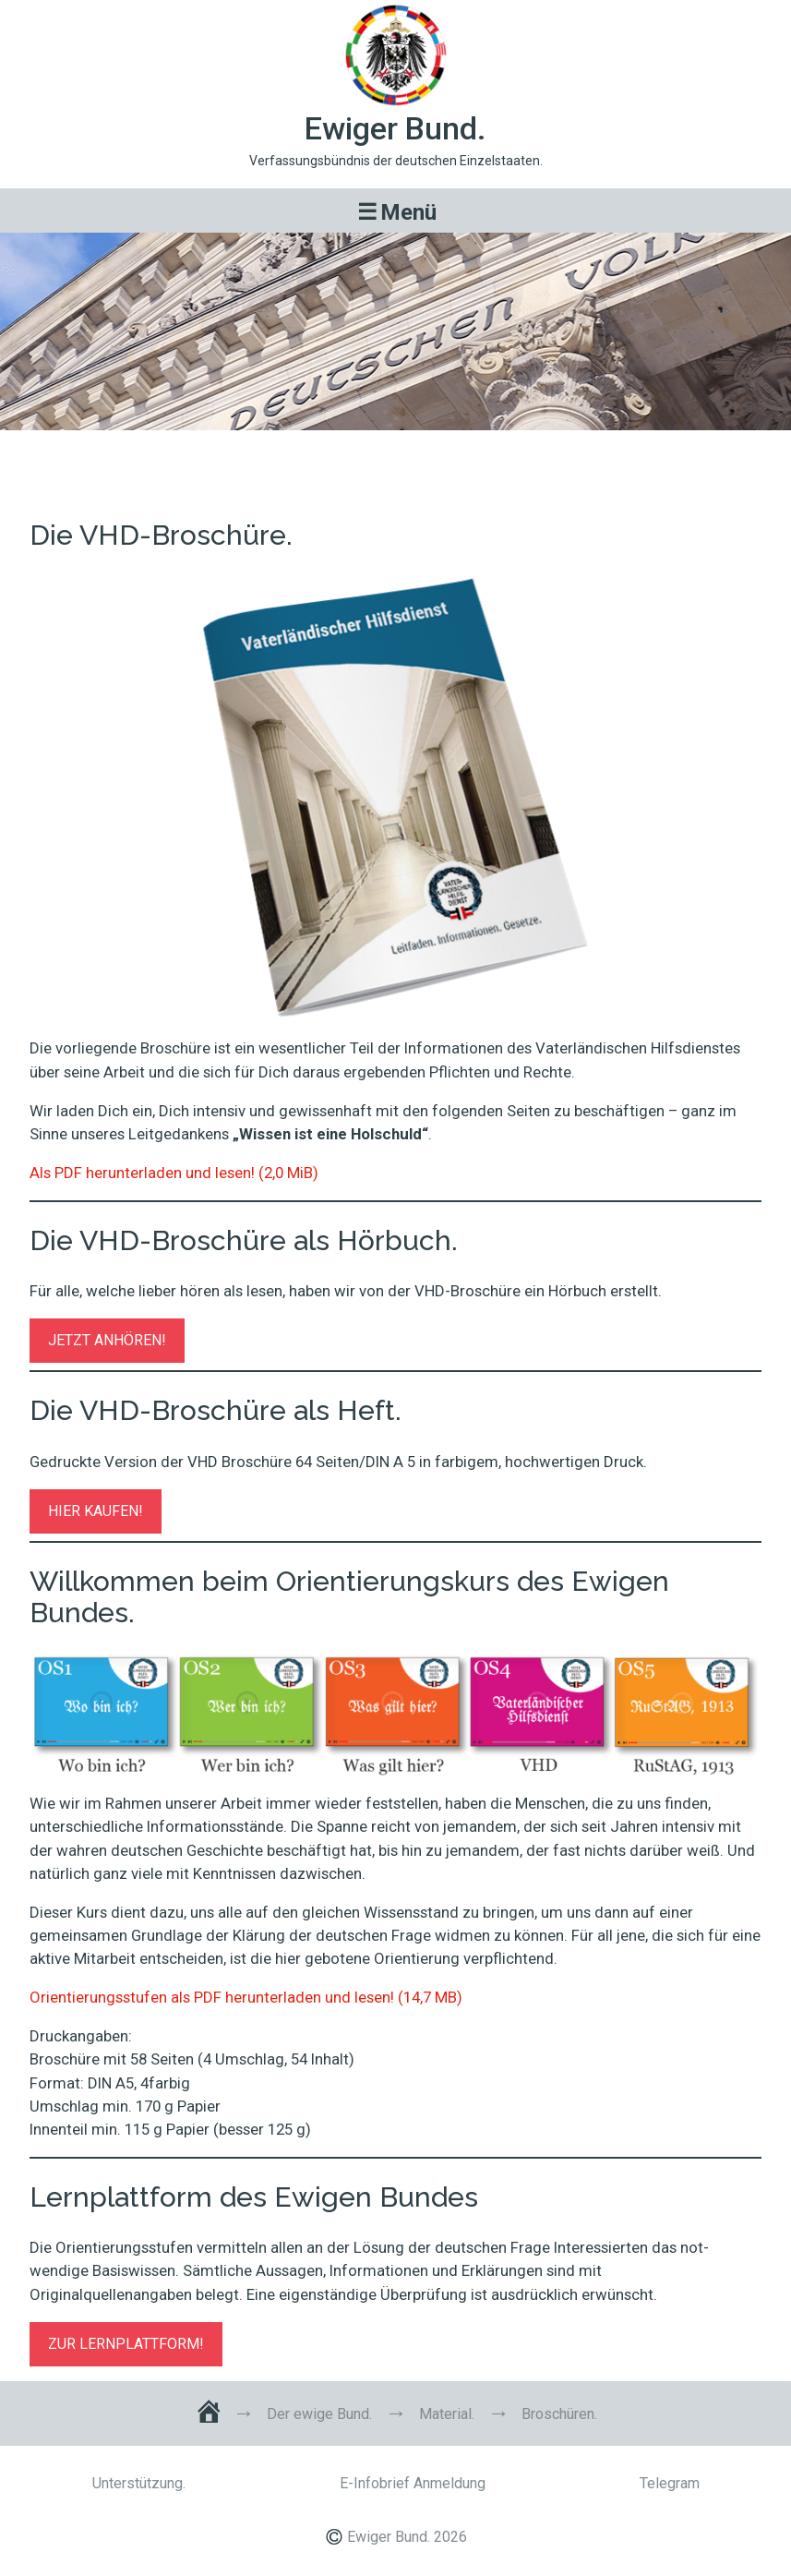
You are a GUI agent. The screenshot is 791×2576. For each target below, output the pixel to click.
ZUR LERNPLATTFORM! (126, 2344)
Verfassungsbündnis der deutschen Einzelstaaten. (396, 160)
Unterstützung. (139, 2483)
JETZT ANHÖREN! (107, 1340)
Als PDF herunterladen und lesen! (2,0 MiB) (174, 1172)
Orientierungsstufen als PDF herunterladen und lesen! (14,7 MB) (246, 1997)
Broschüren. (395, 455)
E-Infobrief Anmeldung (412, 2483)
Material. (446, 2414)
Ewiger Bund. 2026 (407, 2537)
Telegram (670, 2483)
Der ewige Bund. (319, 2414)
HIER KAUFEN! (95, 1511)
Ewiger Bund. (395, 129)
